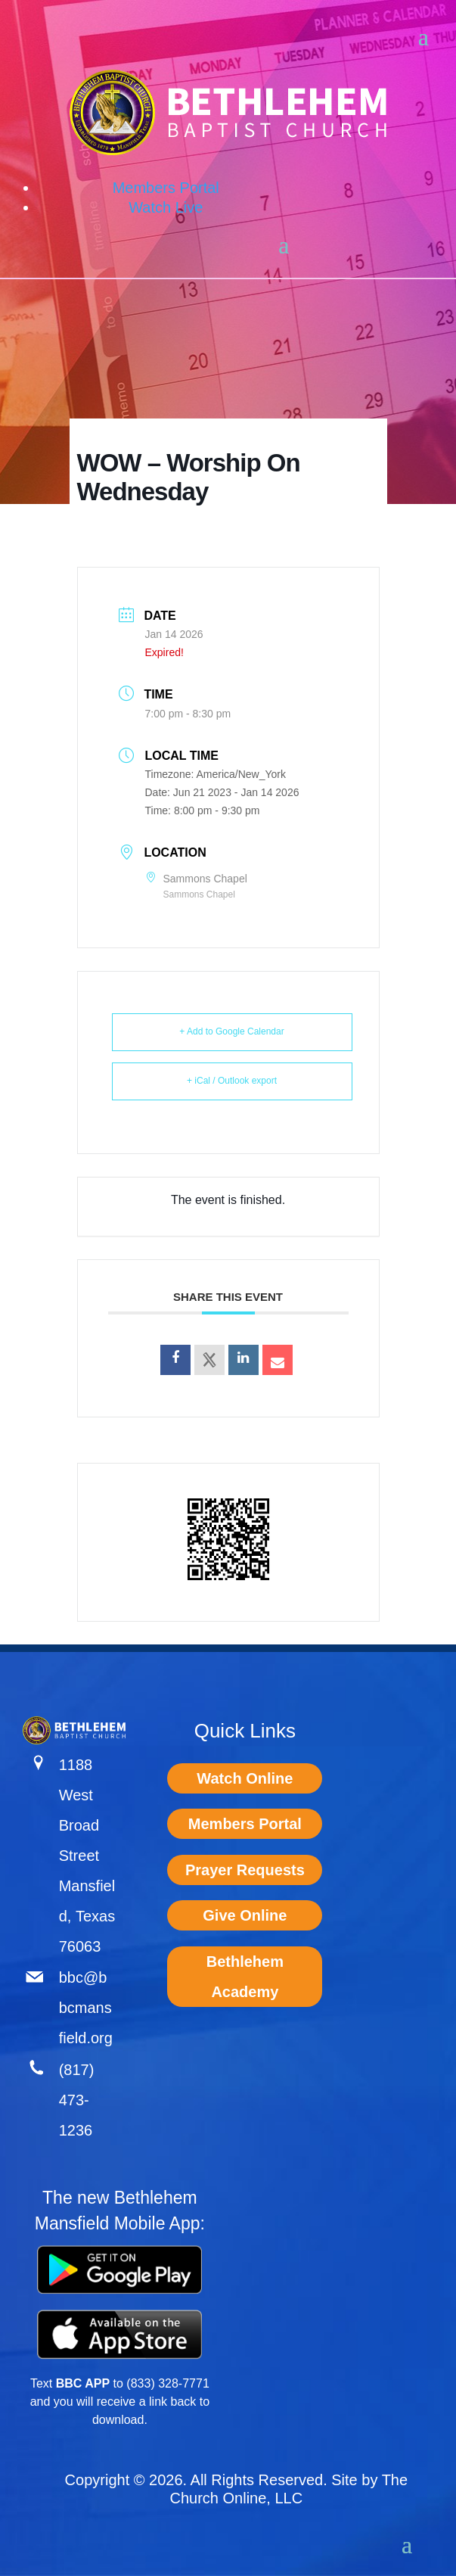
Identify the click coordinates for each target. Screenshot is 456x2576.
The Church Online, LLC (289, 2489)
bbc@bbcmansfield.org (86, 2007)
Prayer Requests (245, 1870)
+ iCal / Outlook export (232, 1080)
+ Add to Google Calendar (231, 1031)
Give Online (245, 1915)
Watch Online (245, 1778)
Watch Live (166, 207)
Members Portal (166, 187)
